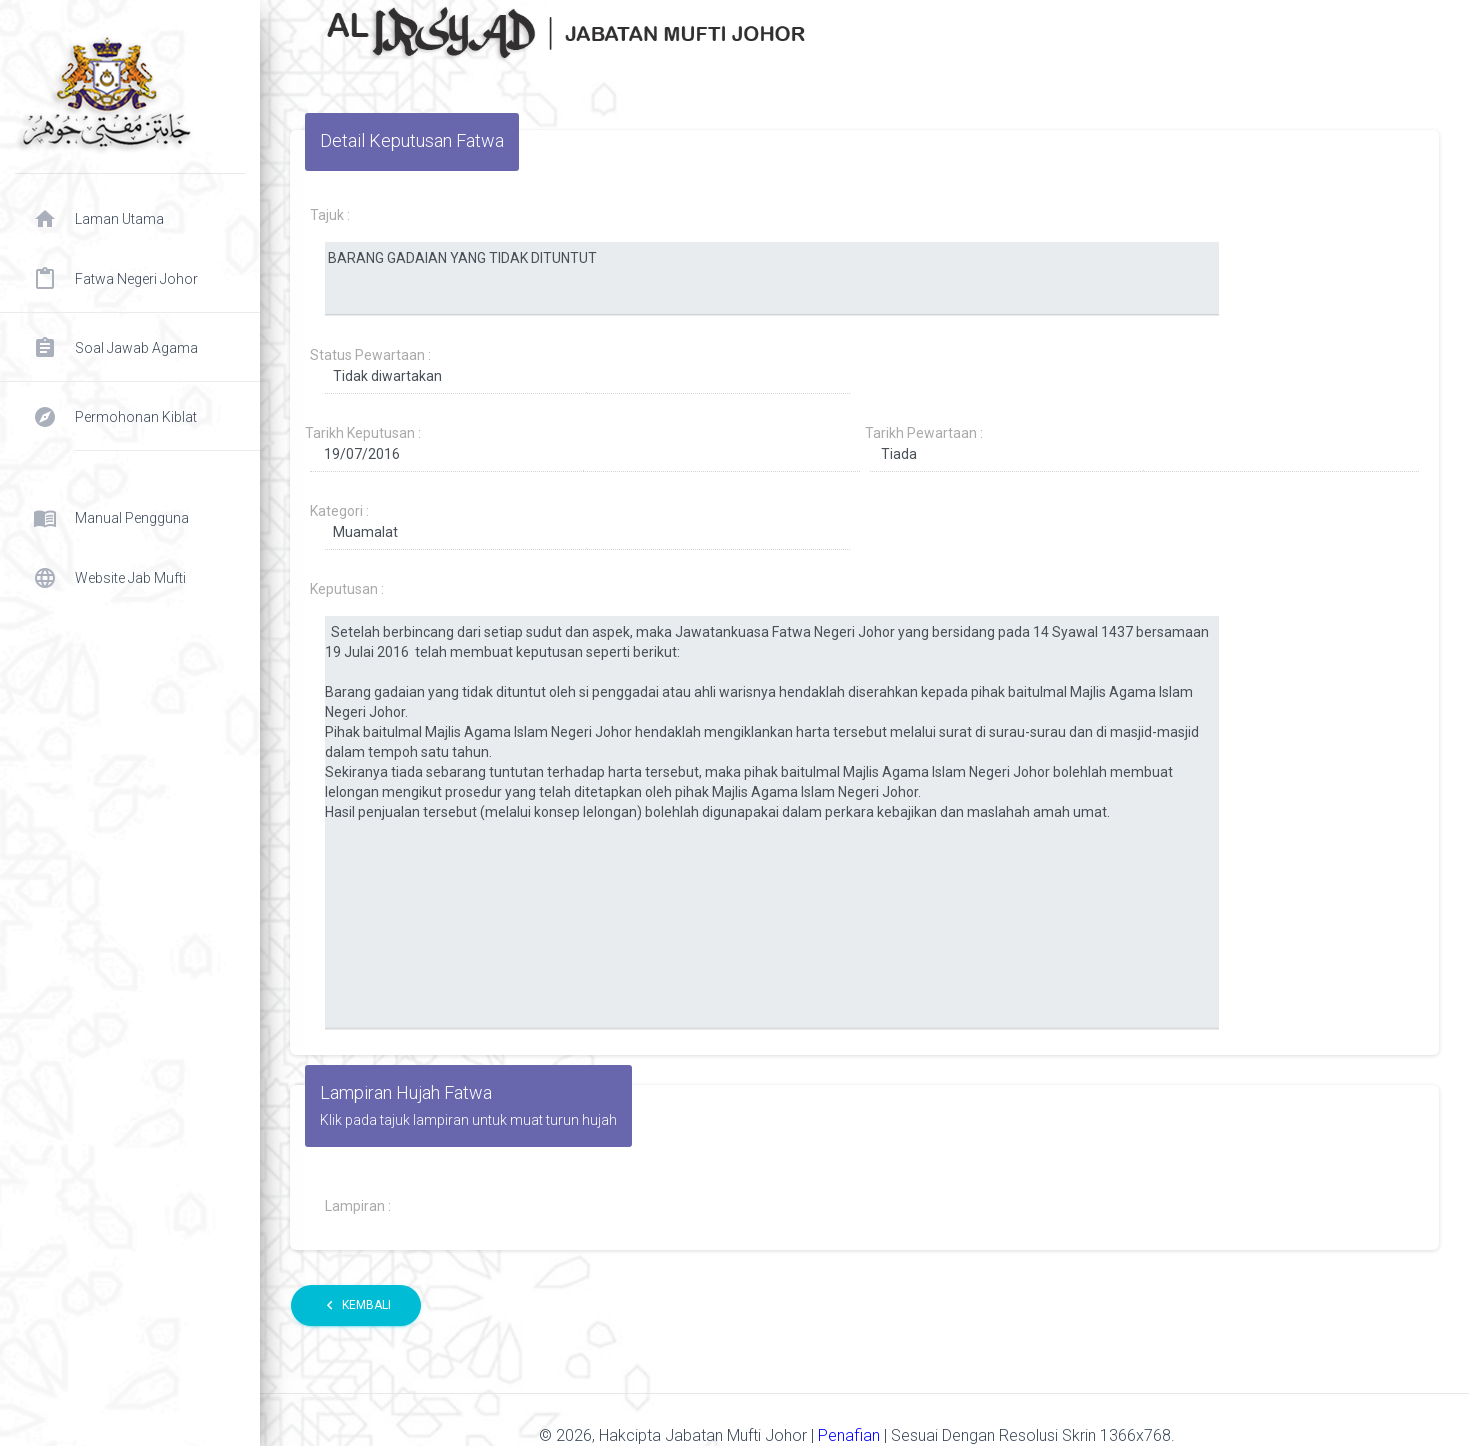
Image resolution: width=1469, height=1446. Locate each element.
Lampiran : (358, 1206)
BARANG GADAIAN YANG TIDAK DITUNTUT (772, 279)
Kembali (356, 1305)
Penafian (851, 1435)
